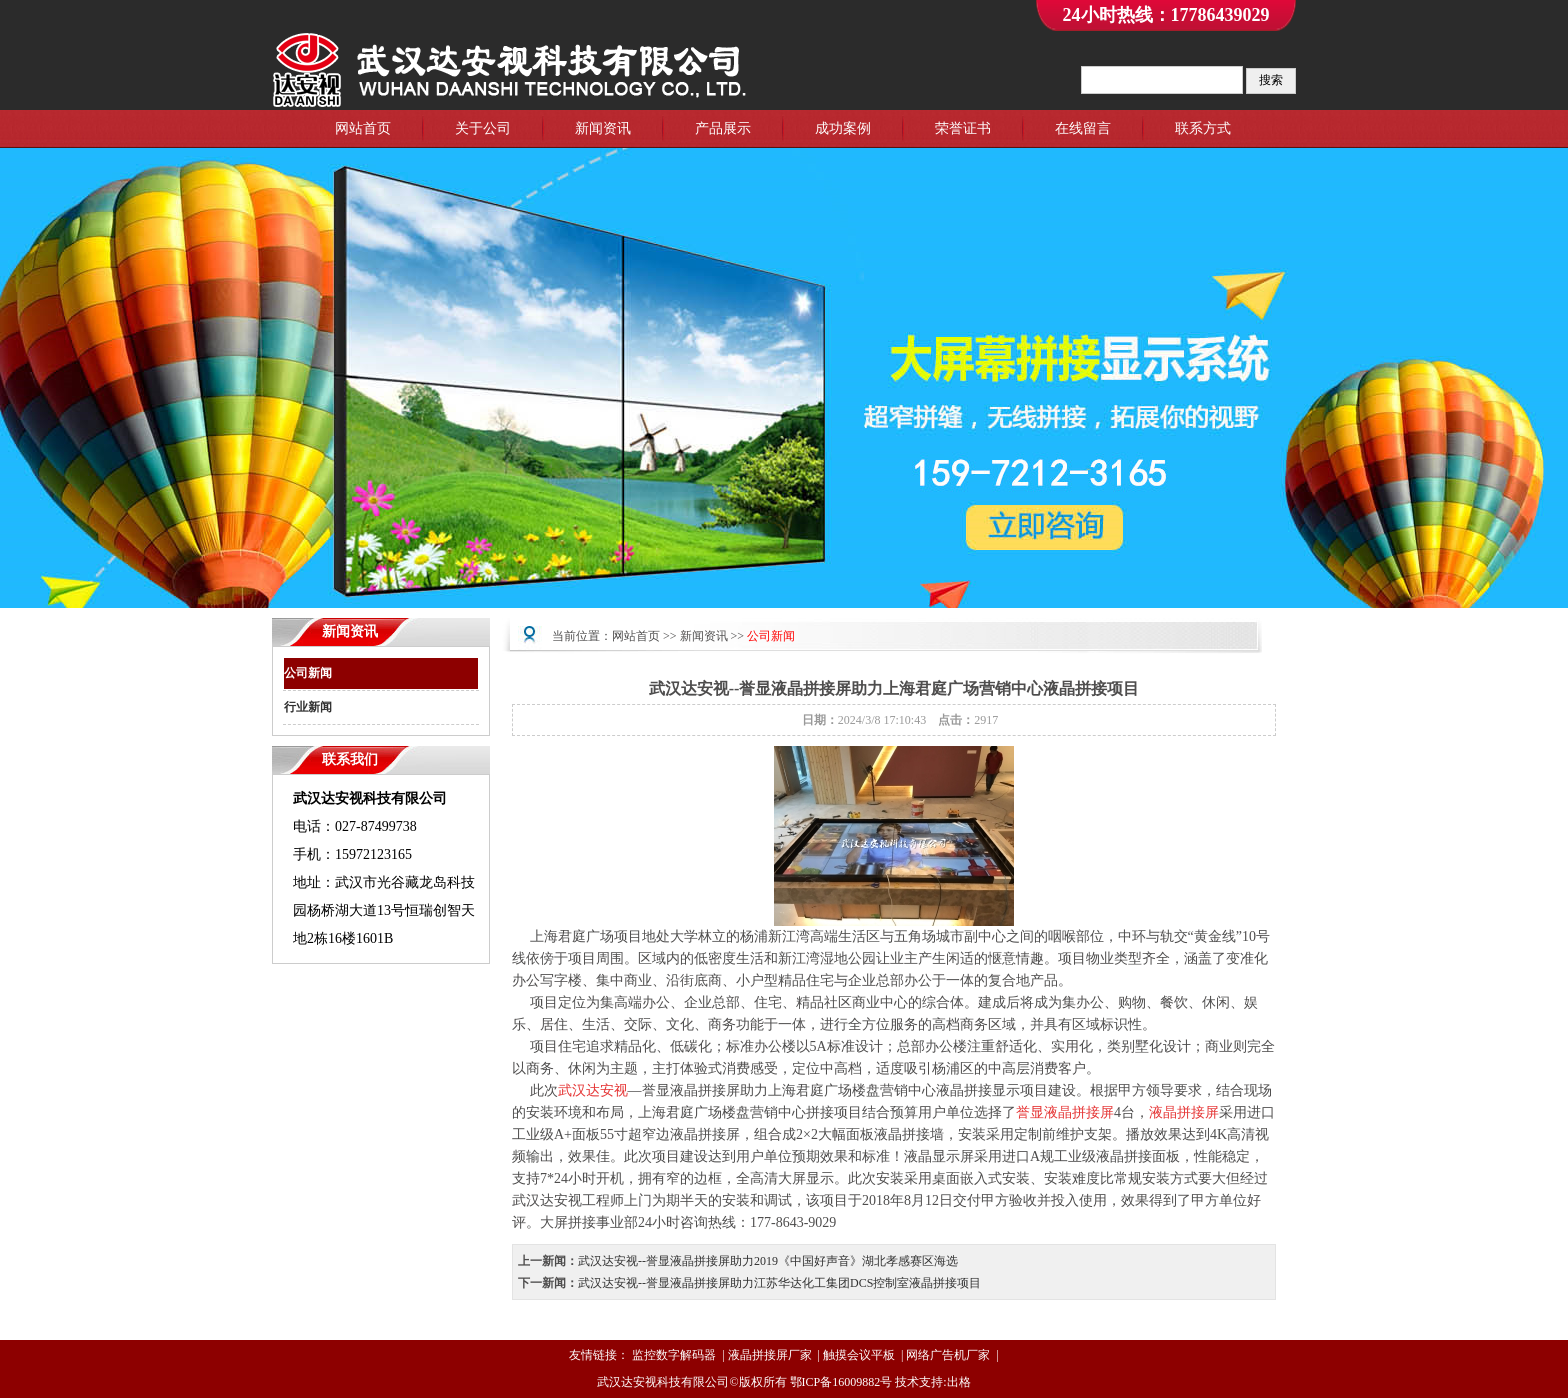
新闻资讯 (603, 128)
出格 (959, 1382)
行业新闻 (308, 707)
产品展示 (723, 128)
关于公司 (483, 128)
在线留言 (1083, 128)
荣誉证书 (963, 128)
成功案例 (843, 128)
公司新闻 (308, 673)
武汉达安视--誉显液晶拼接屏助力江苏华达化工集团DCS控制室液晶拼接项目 (779, 1283)
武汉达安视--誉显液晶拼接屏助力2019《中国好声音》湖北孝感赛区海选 (768, 1261)
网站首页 (363, 128)
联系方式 (1203, 128)
